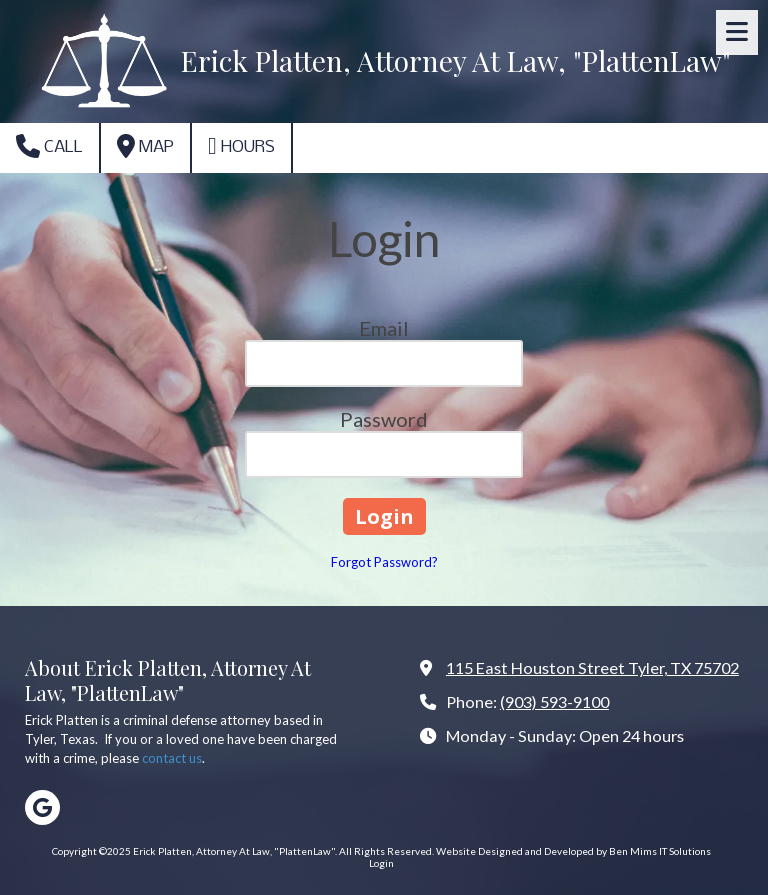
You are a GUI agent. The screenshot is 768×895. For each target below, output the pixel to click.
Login (381, 863)
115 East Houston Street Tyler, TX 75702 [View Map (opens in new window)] (592, 667)
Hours (241, 146)
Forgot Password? (384, 562)
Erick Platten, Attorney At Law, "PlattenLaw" (456, 60)
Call (49, 146)
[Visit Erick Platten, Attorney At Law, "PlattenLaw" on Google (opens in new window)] (42, 807)
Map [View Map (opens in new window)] (145, 146)
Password (384, 419)
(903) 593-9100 (554, 701)
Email (384, 328)
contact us (172, 758)
